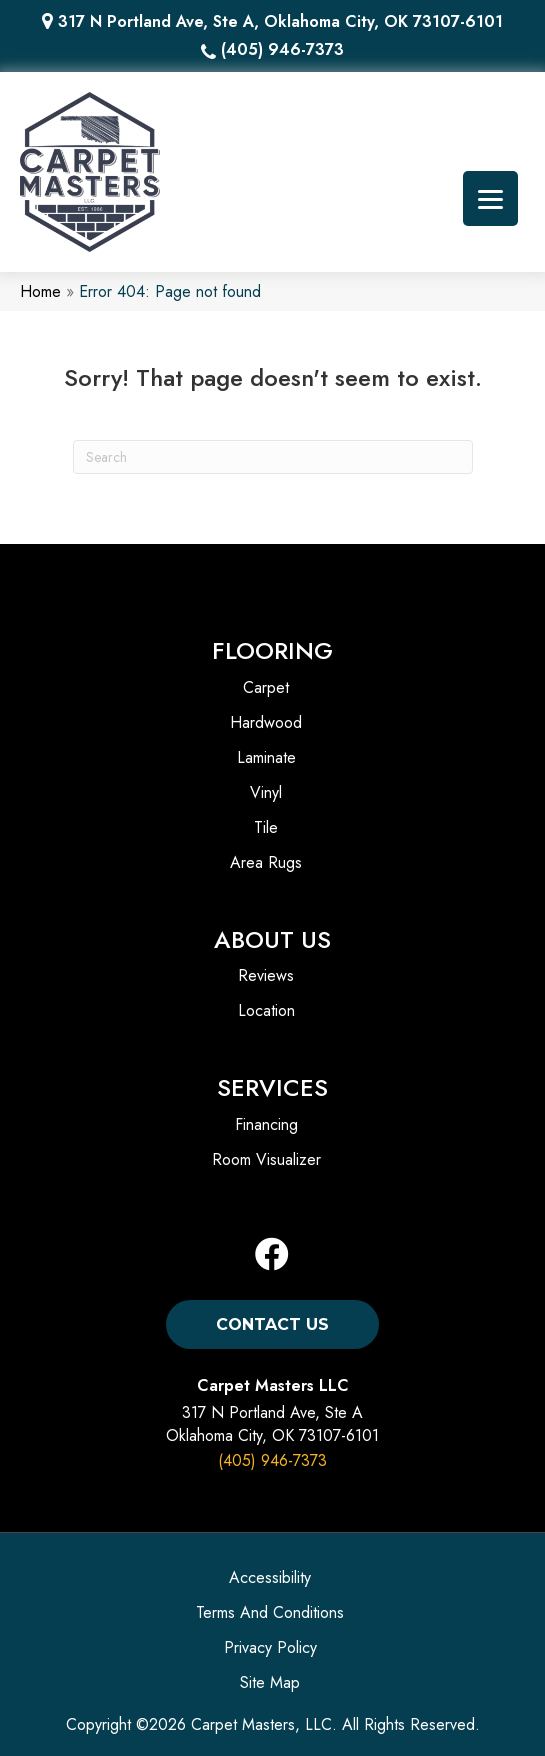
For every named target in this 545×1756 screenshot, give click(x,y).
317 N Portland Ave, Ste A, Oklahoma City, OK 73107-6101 (280, 21)
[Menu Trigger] (490, 198)
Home (40, 291)
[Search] (273, 457)
